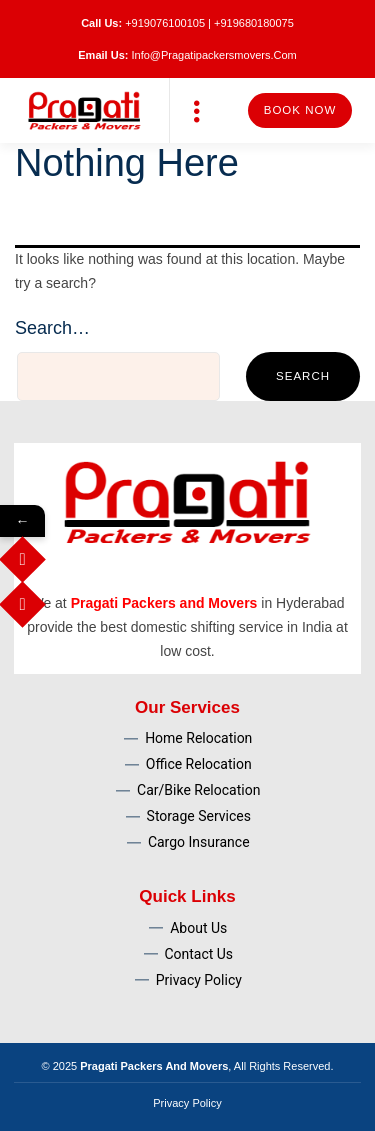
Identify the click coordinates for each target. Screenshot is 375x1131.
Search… (52, 328)
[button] (197, 110)
